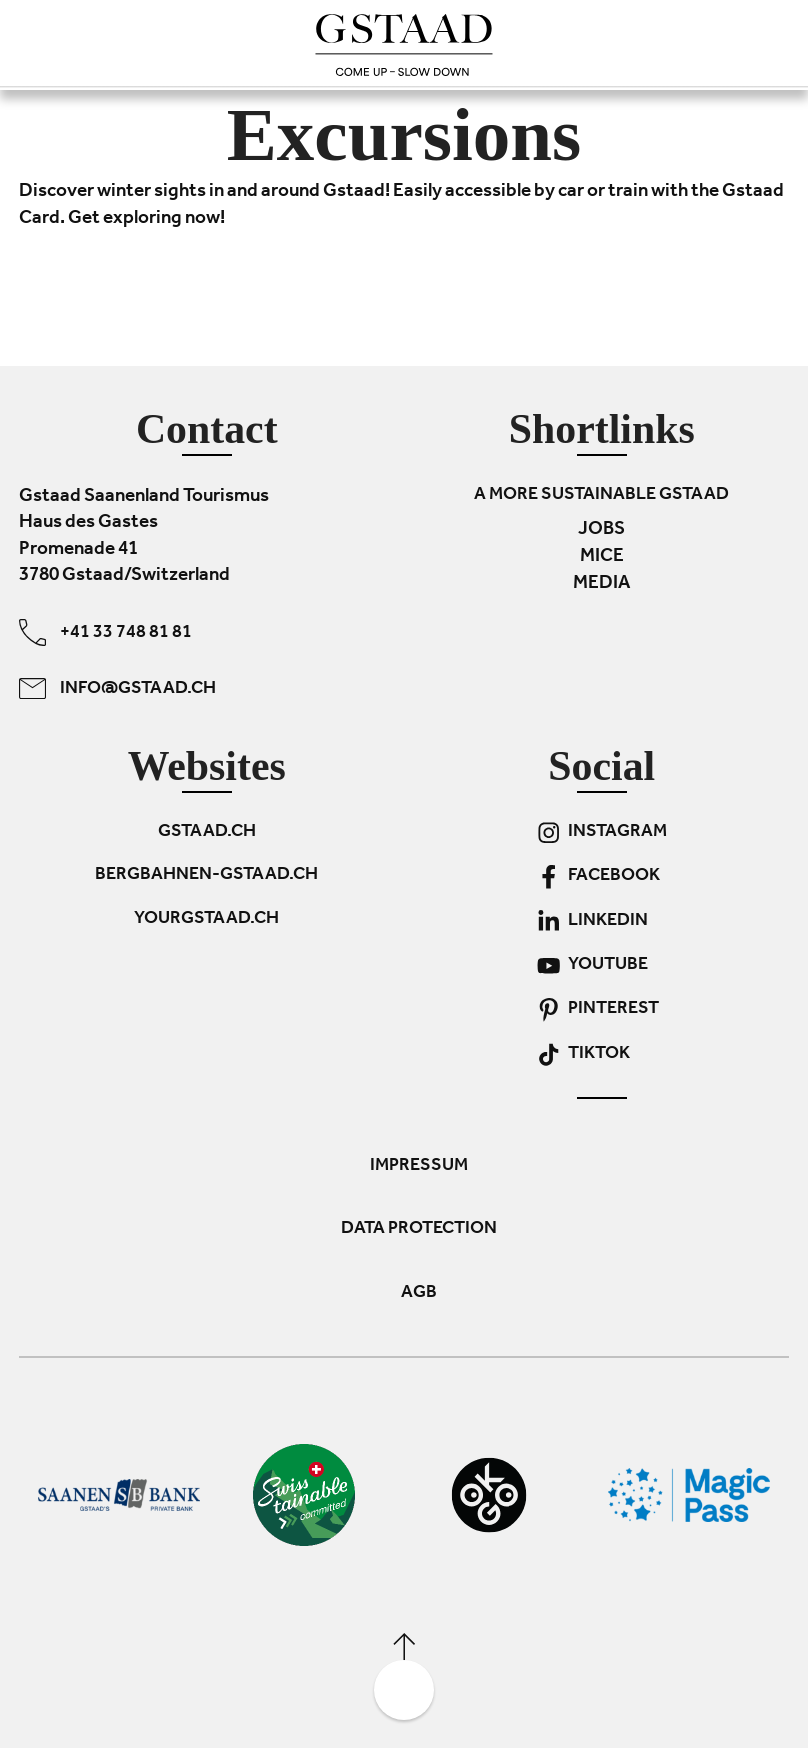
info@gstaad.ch (117, 688)
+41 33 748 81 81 (105, 632)
